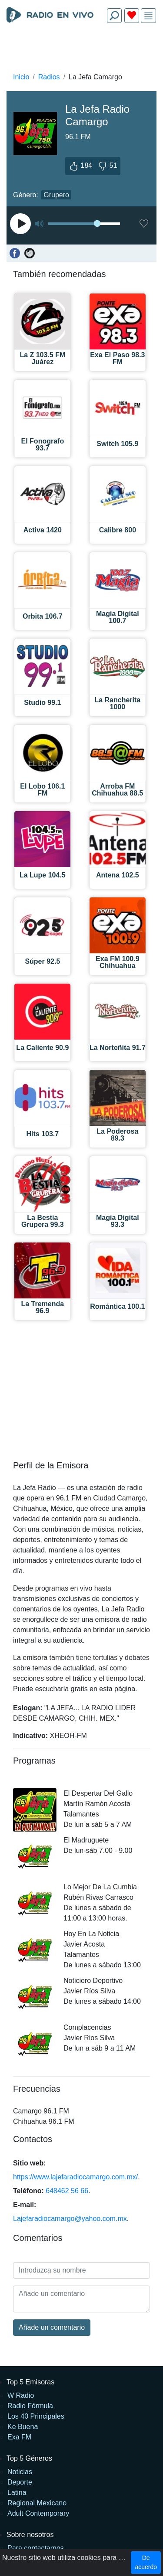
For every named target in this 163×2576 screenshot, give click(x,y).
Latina (17, 2492)
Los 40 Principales (35, 2416)
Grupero (56, 195)
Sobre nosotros (30, 2534)
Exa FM (19, 2437)
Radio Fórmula (30, 2406)
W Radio (20, 2395)
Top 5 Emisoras (30, 2382)
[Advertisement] (81, 50)
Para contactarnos (35, 2548)
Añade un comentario (52, 2327)
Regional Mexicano (37, 2503)
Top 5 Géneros (29, 2458)
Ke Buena (22, 2426)
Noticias (19, 2471)
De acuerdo (146, 2562)
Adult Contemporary (38, 2513)
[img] (148, 15)
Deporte (19, 2482)
